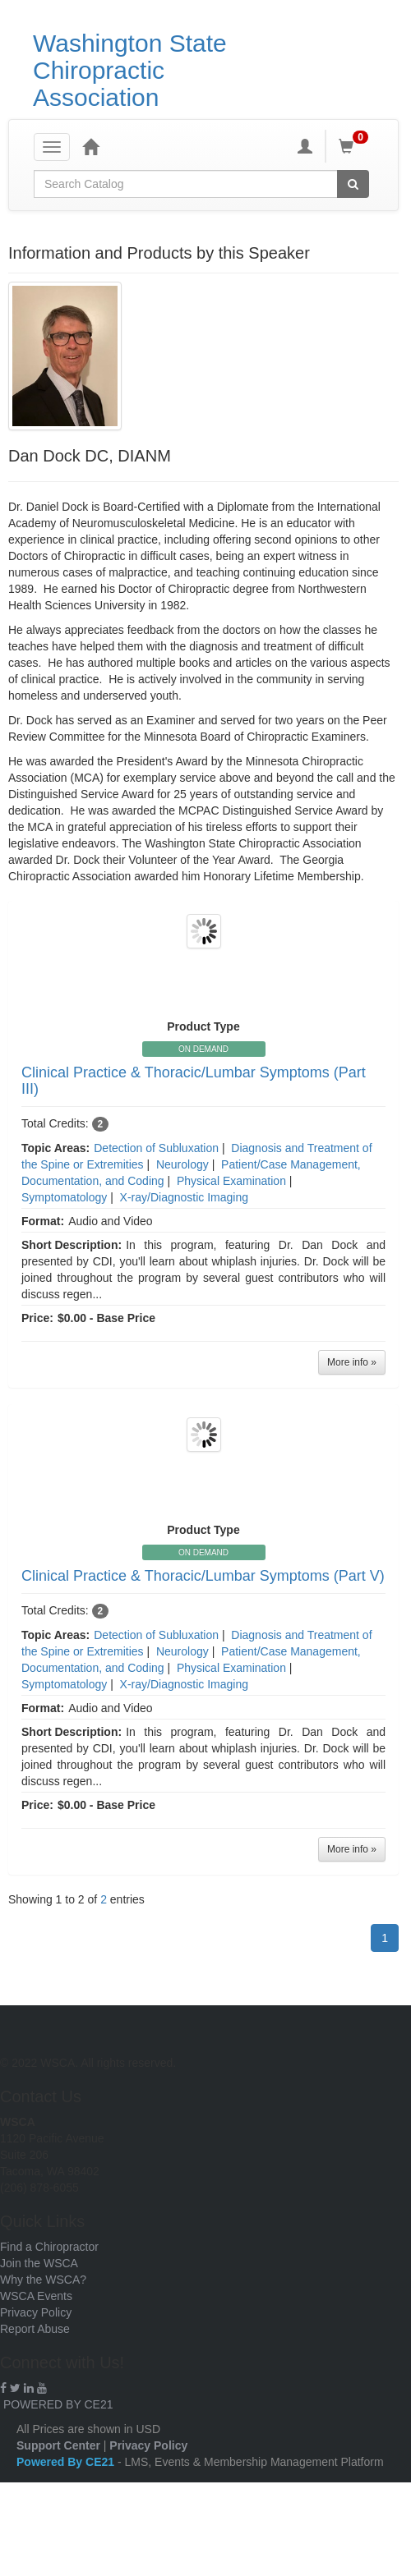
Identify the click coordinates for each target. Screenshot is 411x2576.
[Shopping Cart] (356, 146)
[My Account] (305, 146)
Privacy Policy (36, 2312)
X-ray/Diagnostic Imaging (184, 1197)
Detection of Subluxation (156, 1148)
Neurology (182, 1164)
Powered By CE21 (67, 2461)
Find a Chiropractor (49, 2246)
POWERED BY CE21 (58, 2404)
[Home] (90, 146)
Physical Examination (231, 1180)
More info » (351, 1362)
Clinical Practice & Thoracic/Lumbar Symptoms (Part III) (193, 1080)
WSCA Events (36, 2296)
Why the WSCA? (43, 2279)
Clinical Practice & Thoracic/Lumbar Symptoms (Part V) (203, 1576)
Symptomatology (64, 1197)
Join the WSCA (39, 2263)
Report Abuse (35, 2328)
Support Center (58, 2445)
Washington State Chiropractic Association (130, 70)
